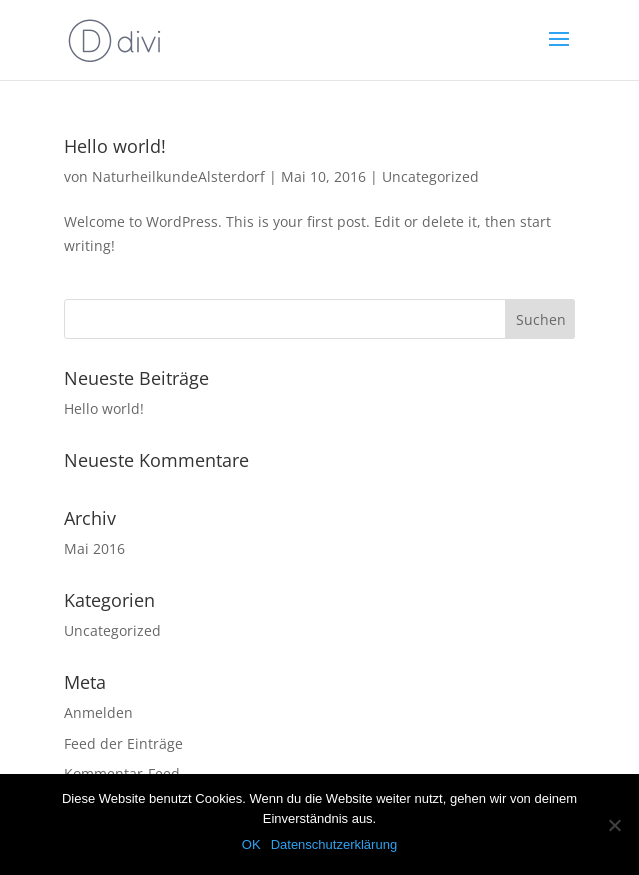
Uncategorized (430, 176)
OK (251, 844)
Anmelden (98, 712)
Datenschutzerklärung (334, 844)
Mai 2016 (94, 548)
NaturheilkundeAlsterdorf (178, 176)
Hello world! (115, 146)
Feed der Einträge (123, 743)
